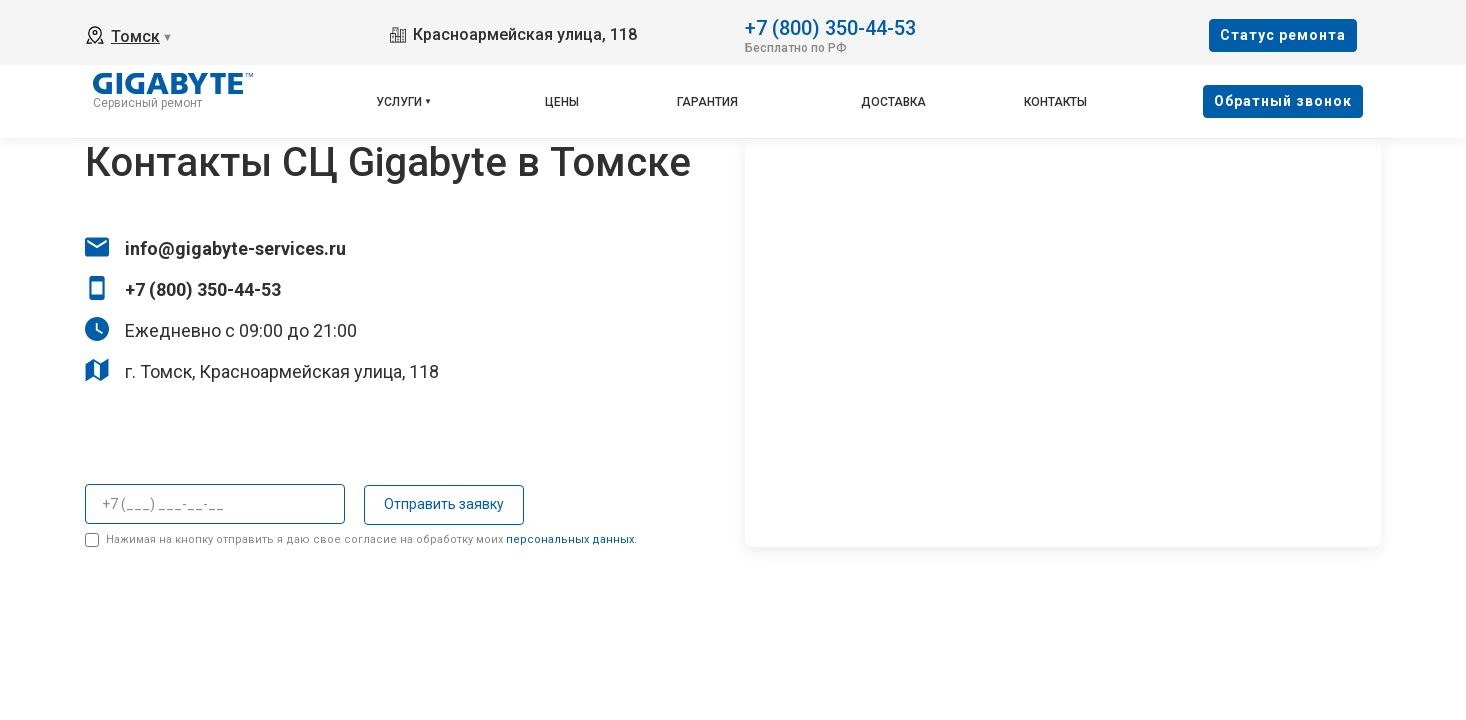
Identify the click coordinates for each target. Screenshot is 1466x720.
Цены (562, 102)
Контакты (1055, 102)
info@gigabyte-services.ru (235, 248)
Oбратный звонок (1283, 101)
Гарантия (707, 102)
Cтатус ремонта (1283, 35)
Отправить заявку (444, 504)
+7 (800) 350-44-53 (830, 26)
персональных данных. (571, 539)
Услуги (399, 102)
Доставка (893, 102)
